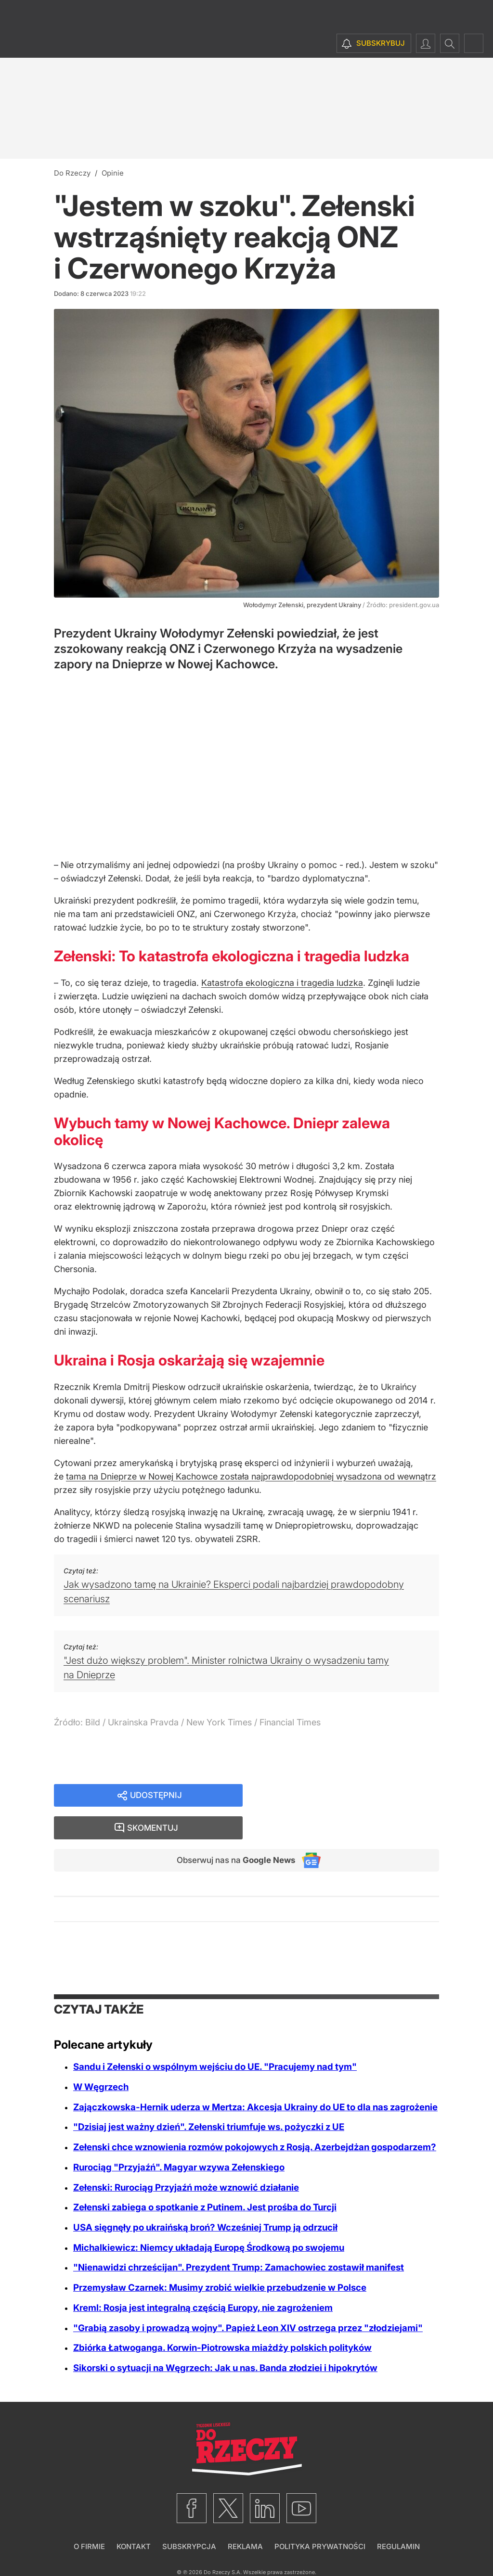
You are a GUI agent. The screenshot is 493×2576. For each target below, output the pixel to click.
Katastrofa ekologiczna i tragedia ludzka (282, 983)
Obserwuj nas (231, 1829)
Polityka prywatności (319, 2516)
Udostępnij (156, 1796)
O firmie (89, 2516)
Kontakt (134, 2516)
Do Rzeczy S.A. (223, 2541)
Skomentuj (353, 1796)
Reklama (245, 2516)
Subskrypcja (189, 2516)
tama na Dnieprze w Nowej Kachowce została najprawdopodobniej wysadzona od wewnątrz (251, 1476)
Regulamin (398, 2516)
